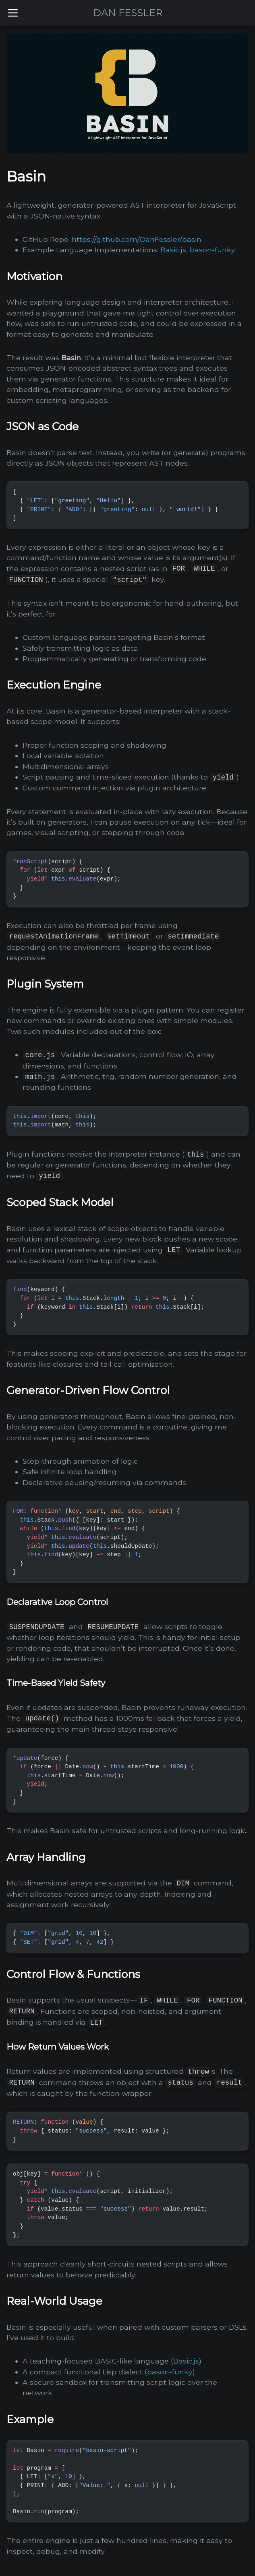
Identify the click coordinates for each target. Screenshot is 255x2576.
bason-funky (212, 249)
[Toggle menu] (12, 12)
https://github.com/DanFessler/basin (136, 239)
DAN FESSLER (127, 13)
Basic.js (173, 249)
